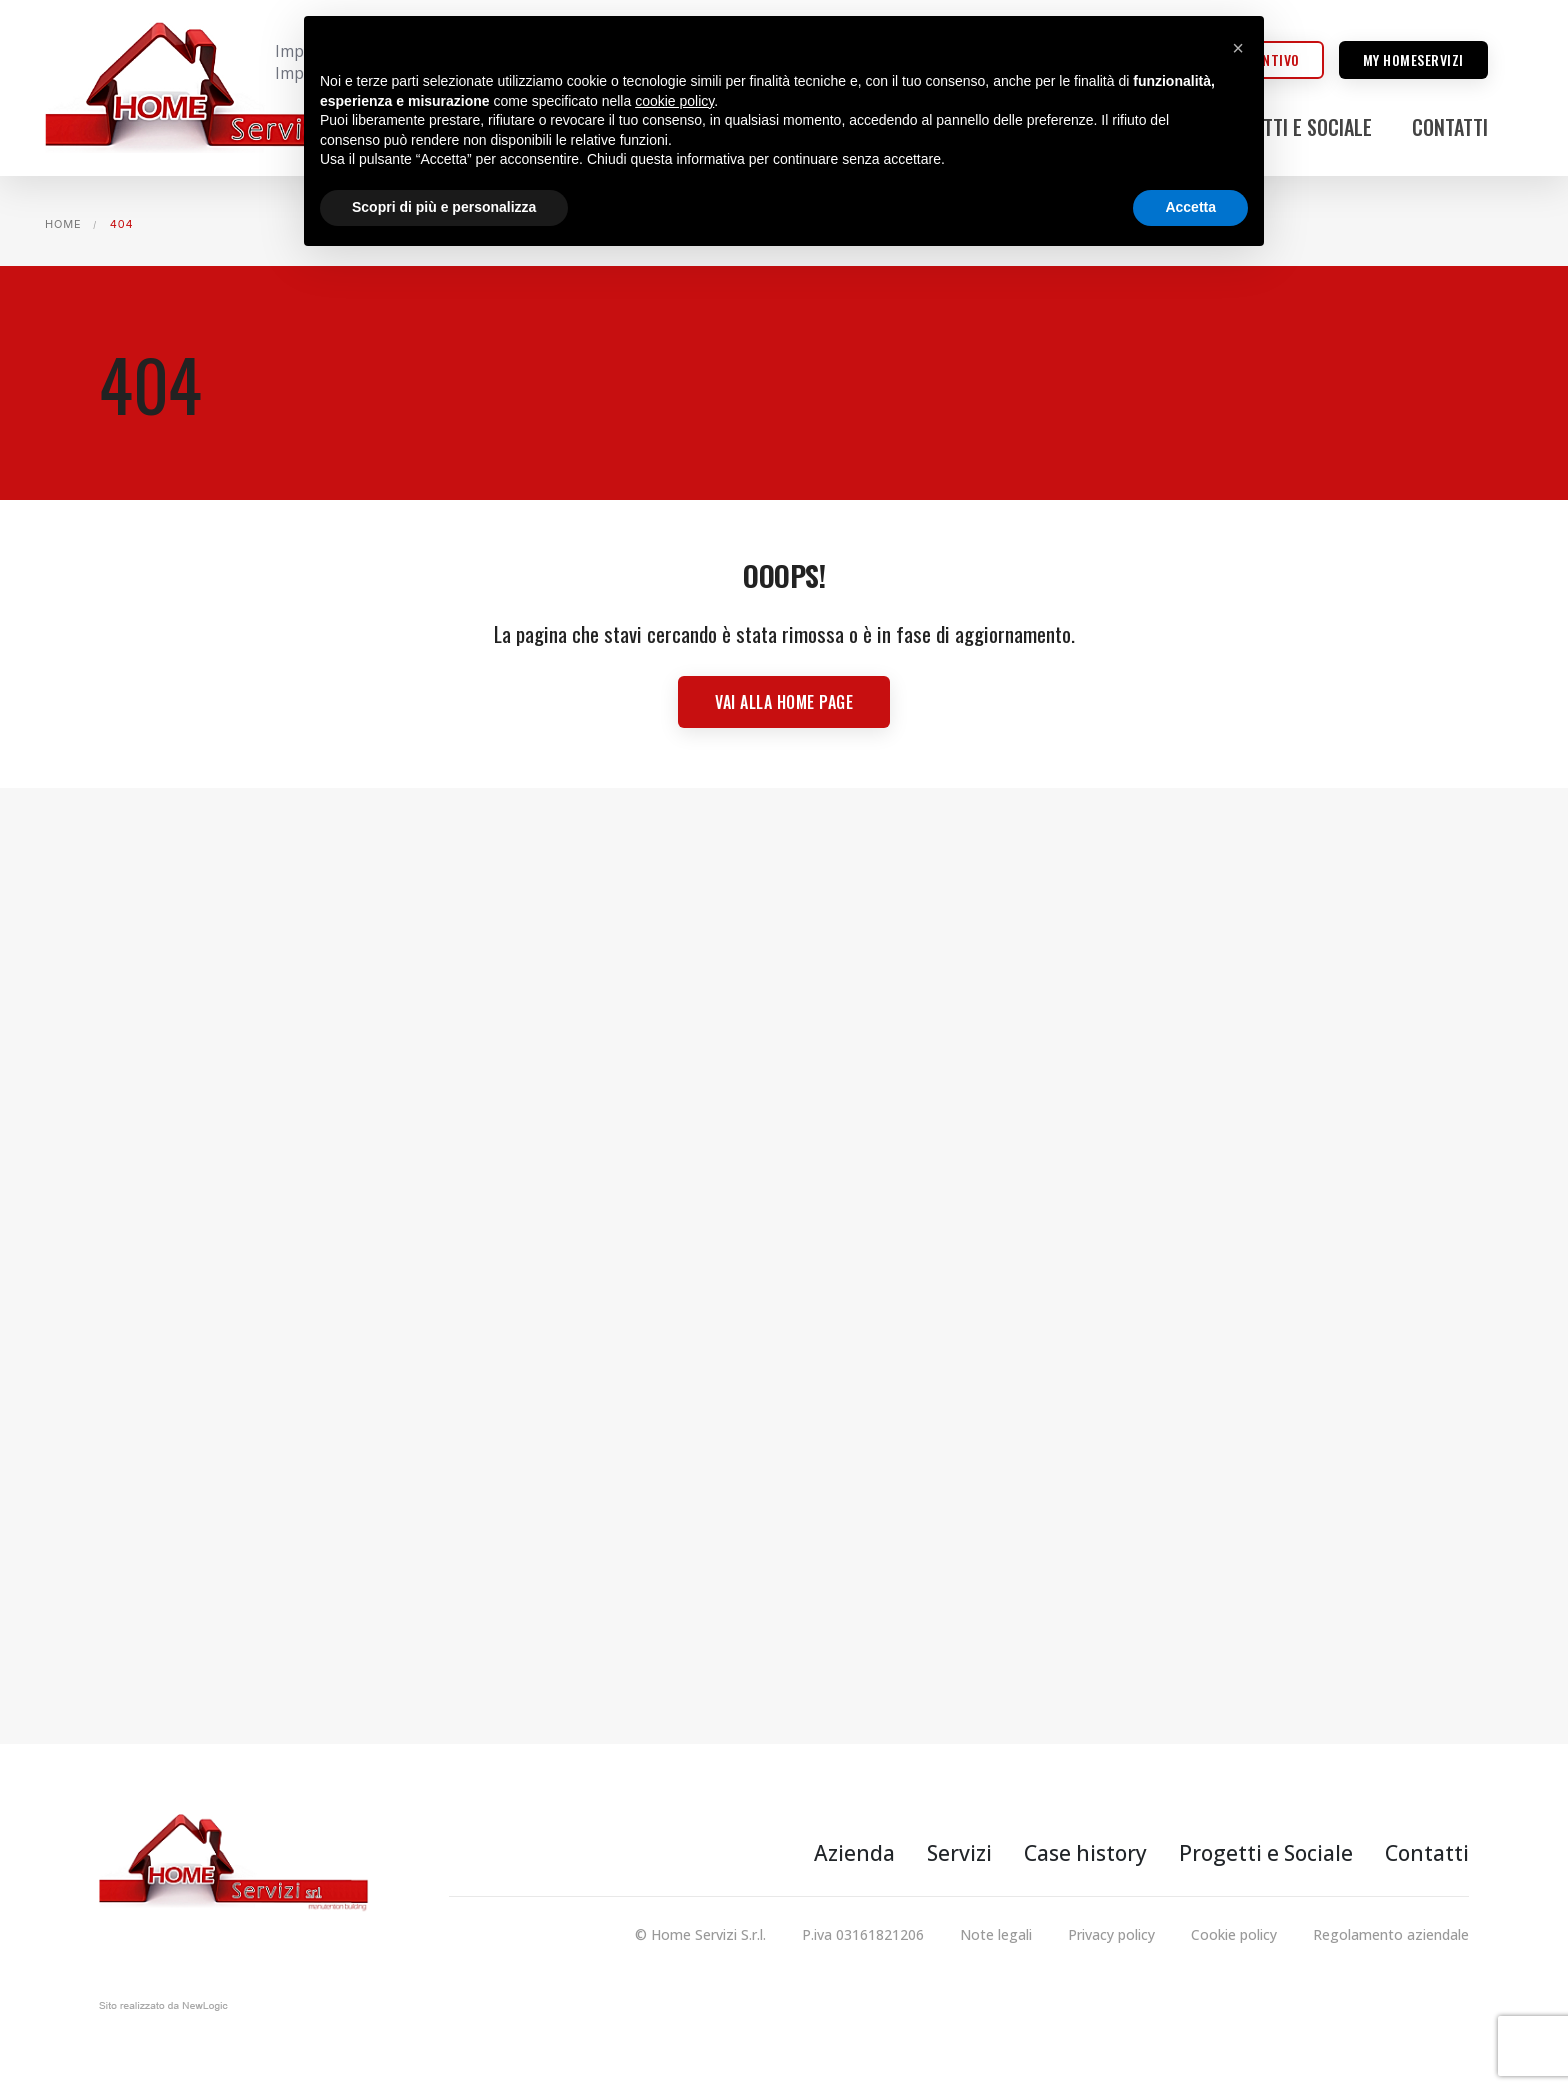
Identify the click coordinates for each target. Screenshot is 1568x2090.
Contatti (1450, 127)
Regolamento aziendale (1391, 1934)
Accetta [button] (1190, 207)
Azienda (854, 1853)
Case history (1085, 1853)
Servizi (959, 1853)
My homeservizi (1413, 59)
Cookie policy (1234, 1934)
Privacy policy (1111, 1934)
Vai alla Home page (784, 702)
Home (63, 224)
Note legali (996, 1934)
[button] (1238, 48)
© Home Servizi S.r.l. (700, 1934)
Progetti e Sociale (1291, 127)
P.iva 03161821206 (863, 1934)
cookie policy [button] (674, 101)
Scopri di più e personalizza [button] (444, 207)
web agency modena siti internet (163, 2010)
